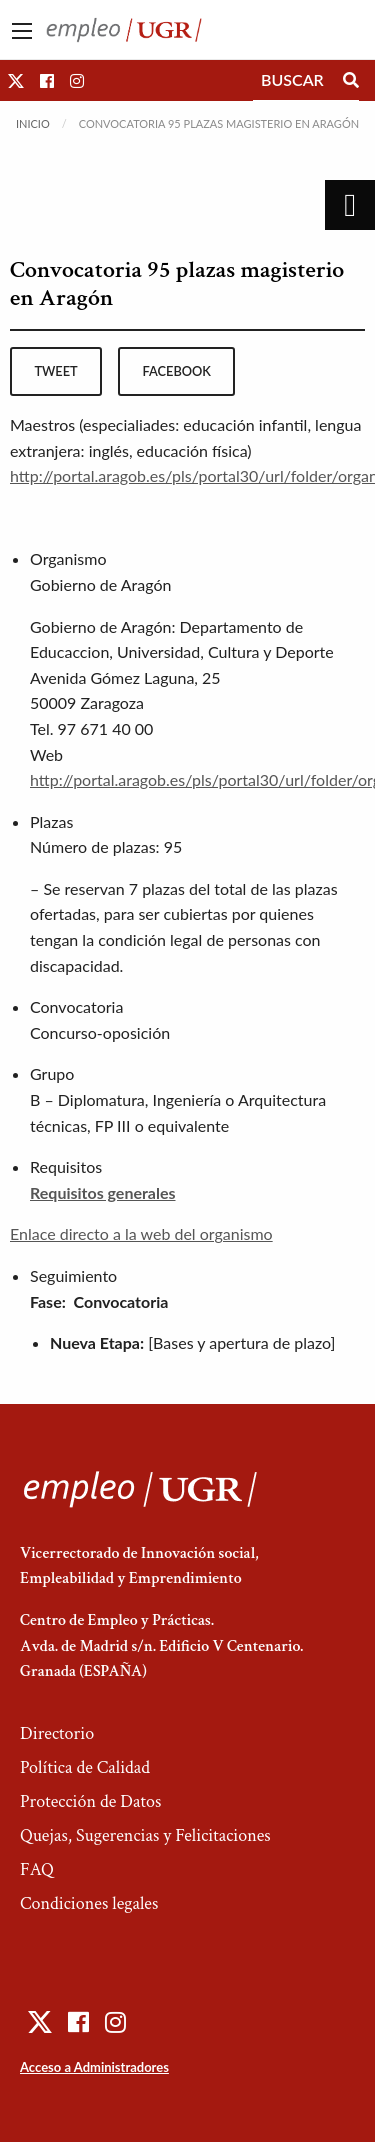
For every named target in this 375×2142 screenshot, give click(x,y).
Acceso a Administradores (94, 2067)
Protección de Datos (90, 1801)
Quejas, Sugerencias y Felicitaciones (145, 1835)
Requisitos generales (103, 1192)
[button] (16, 80)
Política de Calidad (85, 1767)
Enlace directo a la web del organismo (141, 1233)
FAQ (37, 1869)
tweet (55, 371)
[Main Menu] (22, 31)
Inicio (33, 123)
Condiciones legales (89, 1903)
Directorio (57, 1733)
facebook (177, 371)
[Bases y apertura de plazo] (241, 1342)
